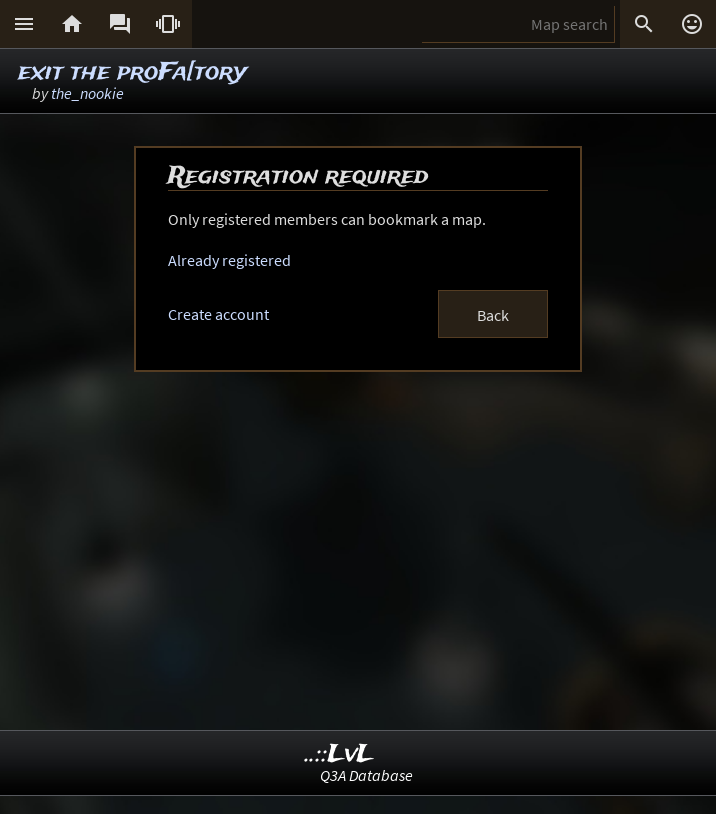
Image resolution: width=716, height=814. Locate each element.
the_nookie (87, 93)
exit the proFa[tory (132, 72)
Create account (218, 314)
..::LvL (339, 754)
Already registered (229, 260)
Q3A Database (366, 775)
